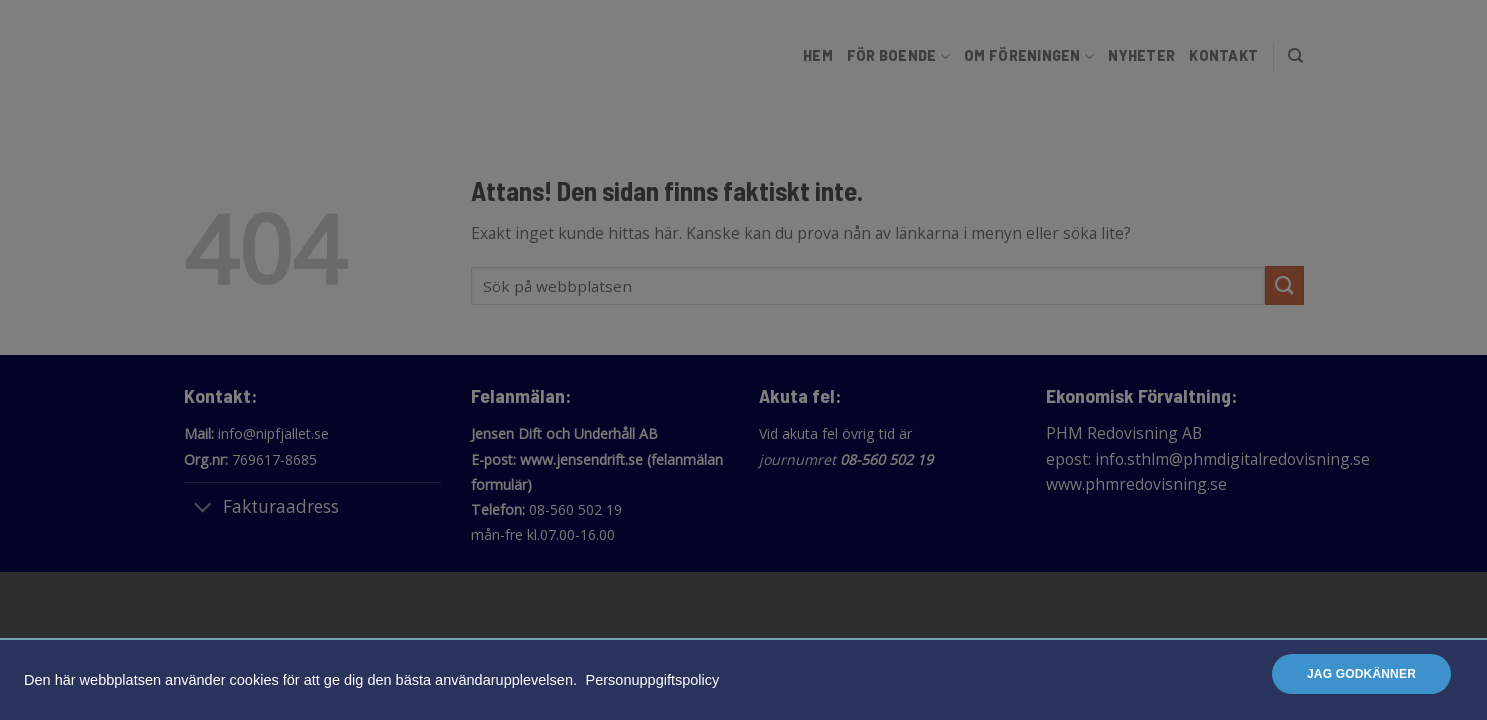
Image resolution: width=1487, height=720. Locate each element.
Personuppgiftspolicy (653, 680)
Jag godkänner (1361, 674)
